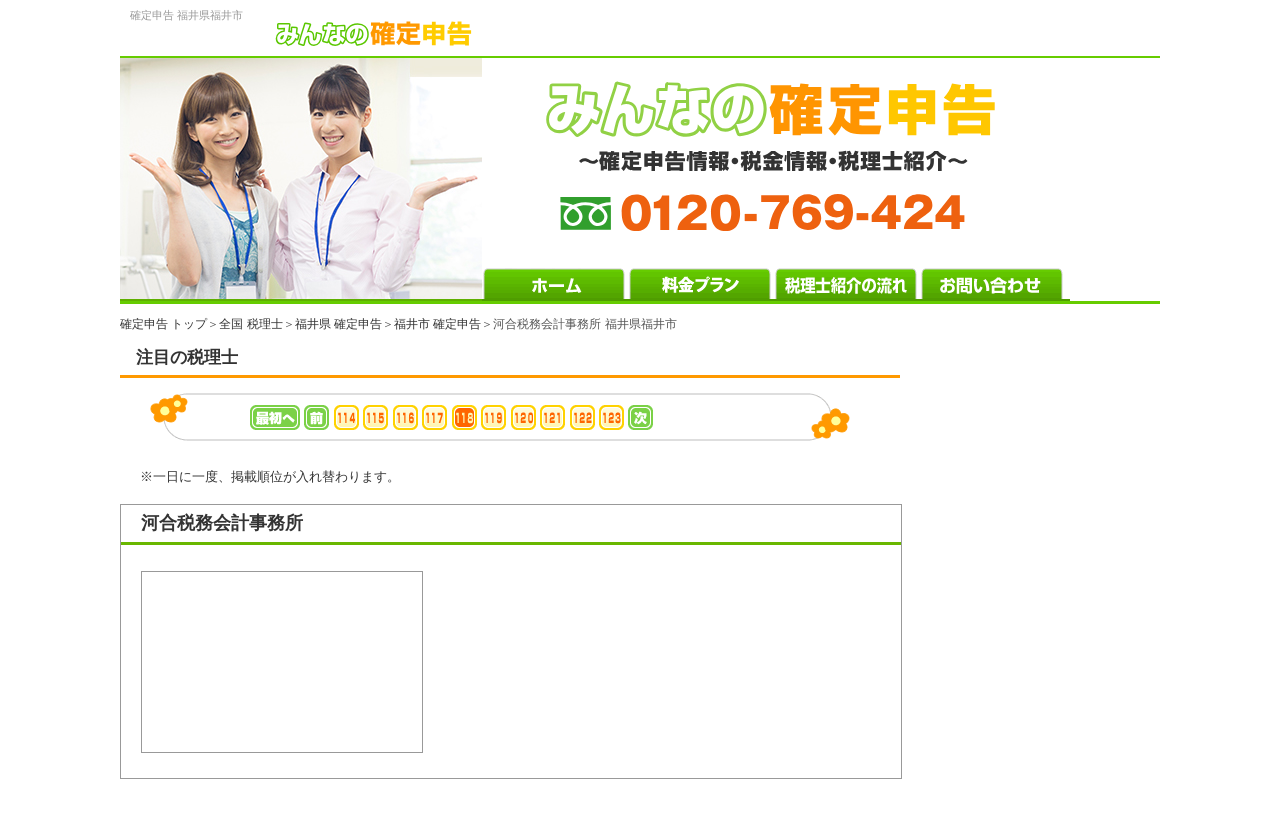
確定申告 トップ (163, 324)
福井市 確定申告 (437, 324)
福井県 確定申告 (338, 324)
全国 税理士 (250, 324)
